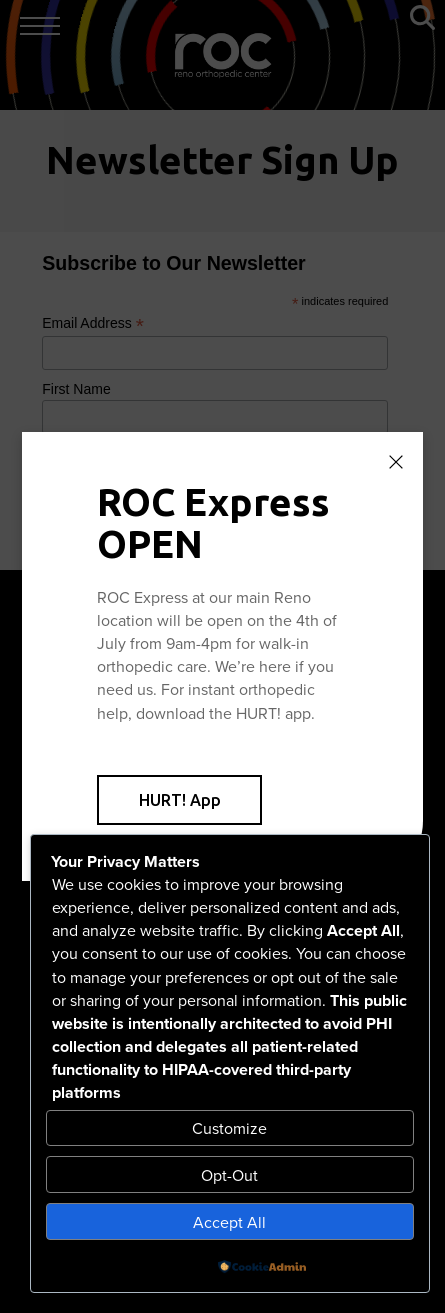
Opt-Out (229, 1175)
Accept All (229, 1222)
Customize (229, 1128)
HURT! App (180, 800)
